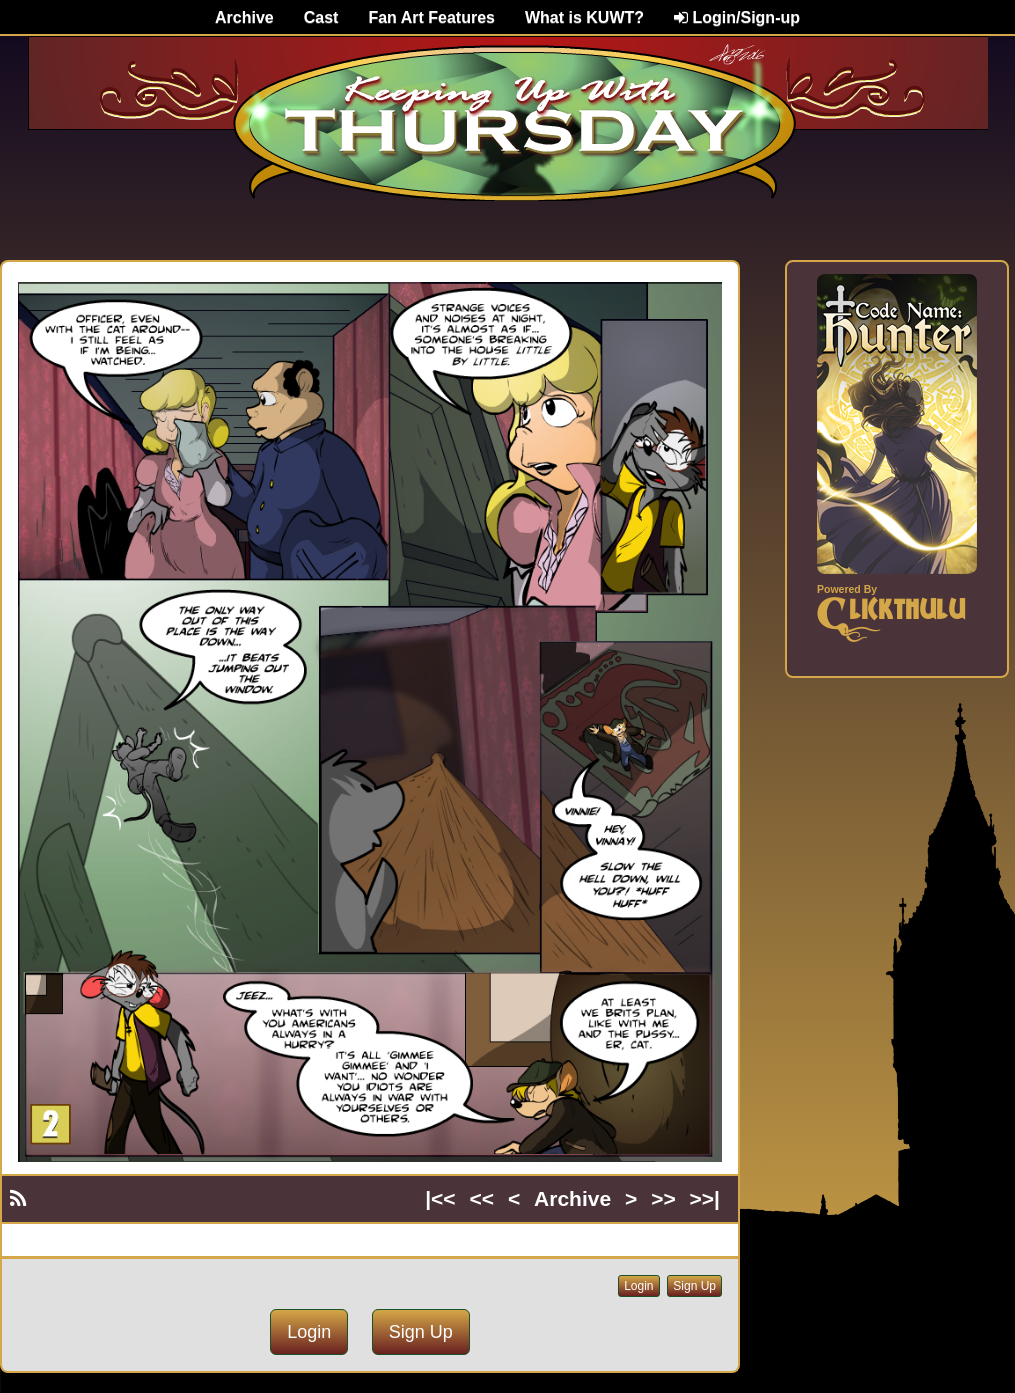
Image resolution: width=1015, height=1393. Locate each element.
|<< (440, 1198)
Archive (244, 17)
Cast (321, 17)
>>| (705, 1198)
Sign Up (694, 1286)
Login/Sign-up (737, 17)
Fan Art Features (431, 17)
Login (638, 1286)
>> (663, 1198)
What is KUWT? (584, 17)
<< (482, 1198)
